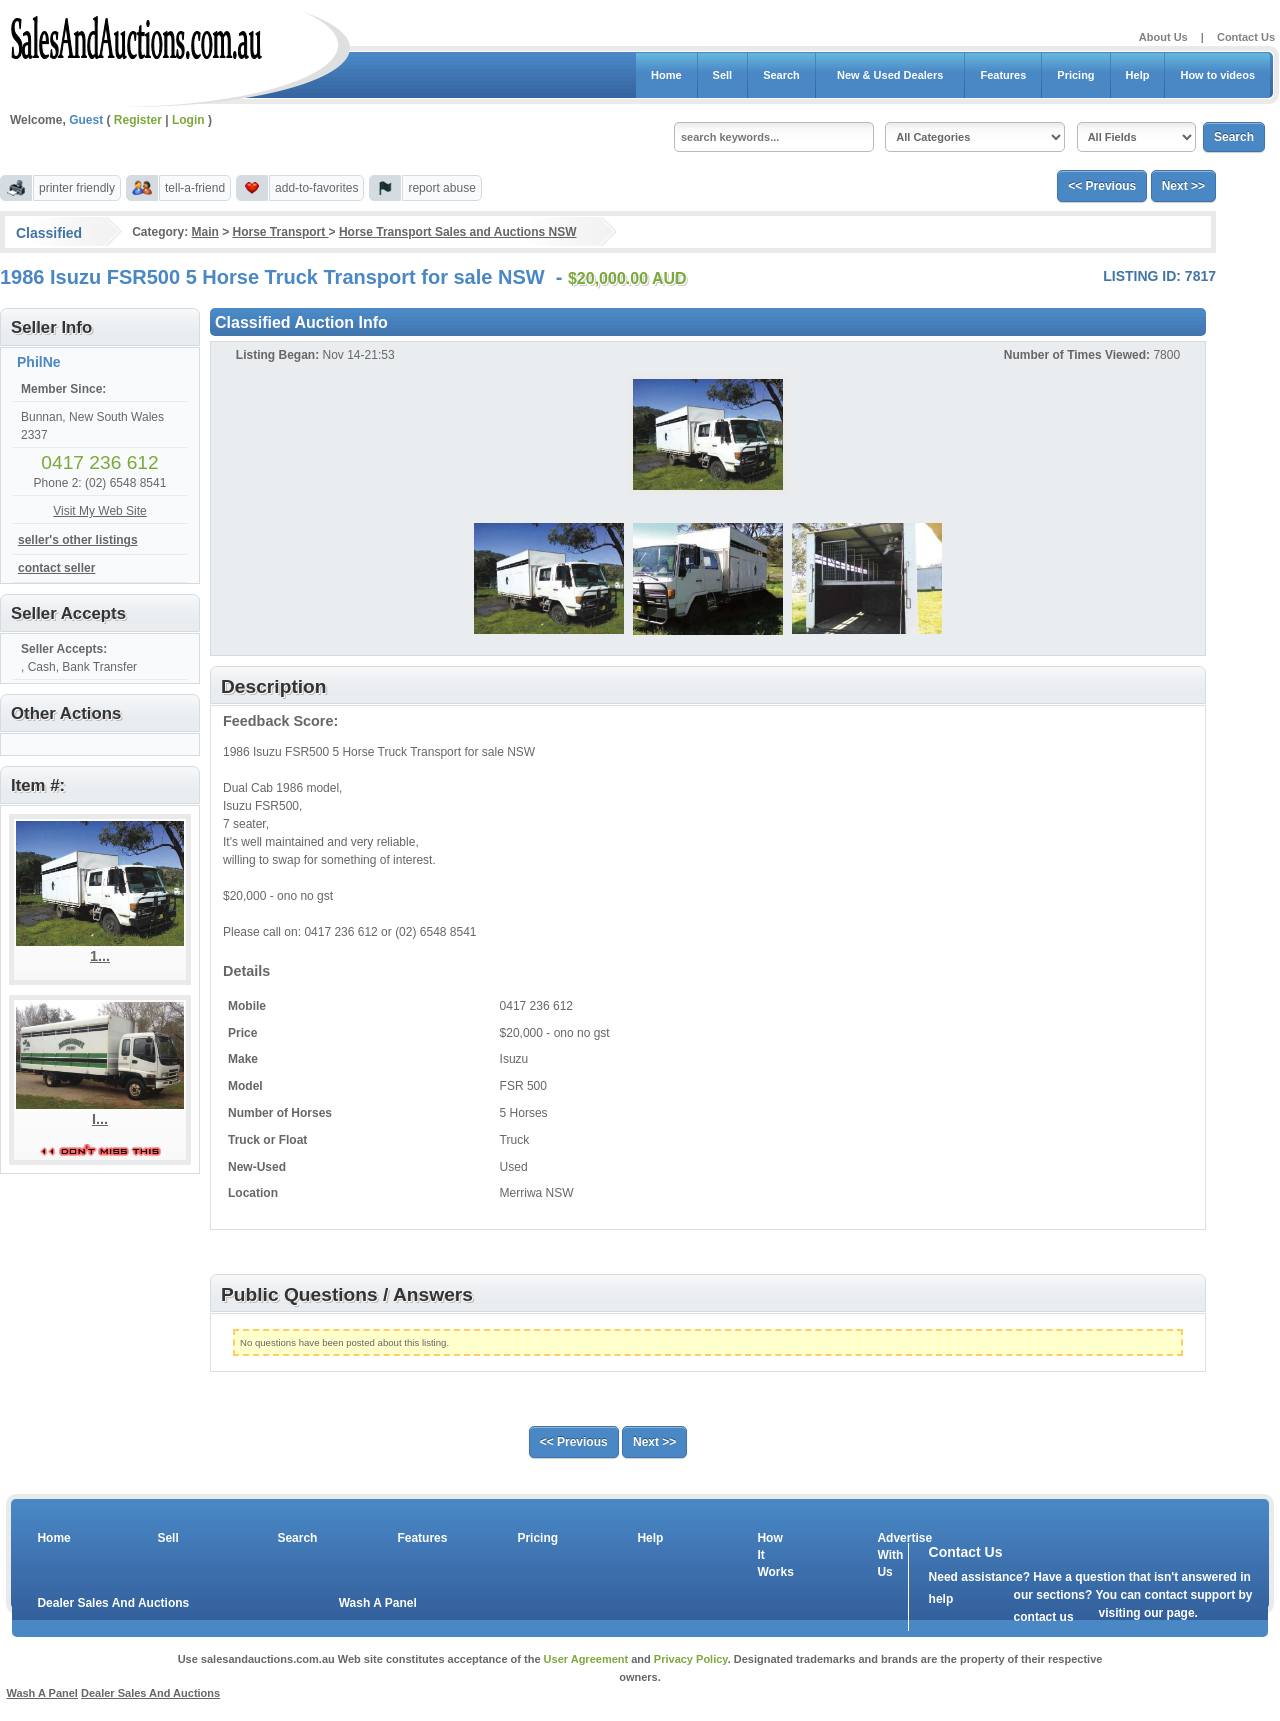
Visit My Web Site (100, 511)
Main (204, 232)
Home (666, 75)
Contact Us (1246, 37)
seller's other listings (78, 540)
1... (100, 956)
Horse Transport (281, 232)
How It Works (772, 1555)
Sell (723, 75)
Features (1003, 75)
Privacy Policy (691, 1659)
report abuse (441, 188)
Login (188, 120)
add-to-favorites (316, 188)
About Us (1163, 37)
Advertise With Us (892, 1555)
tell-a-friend (195, 188)
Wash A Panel (378, 1603)
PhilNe (39, 362)
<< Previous (1102, 186)
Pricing (1075, 75)
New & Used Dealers (890, 75)
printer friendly (77, 188)
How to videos (1217, 75)
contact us (1044, 1617)
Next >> (1183, 186)
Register (138, 120)
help (941, 1599)
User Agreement (586, 1659)
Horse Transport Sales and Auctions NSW (458, 232)
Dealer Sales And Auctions (113, 1603)
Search (781, 75)
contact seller (56, 568)
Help (1138, 75)
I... (100, 1119)
